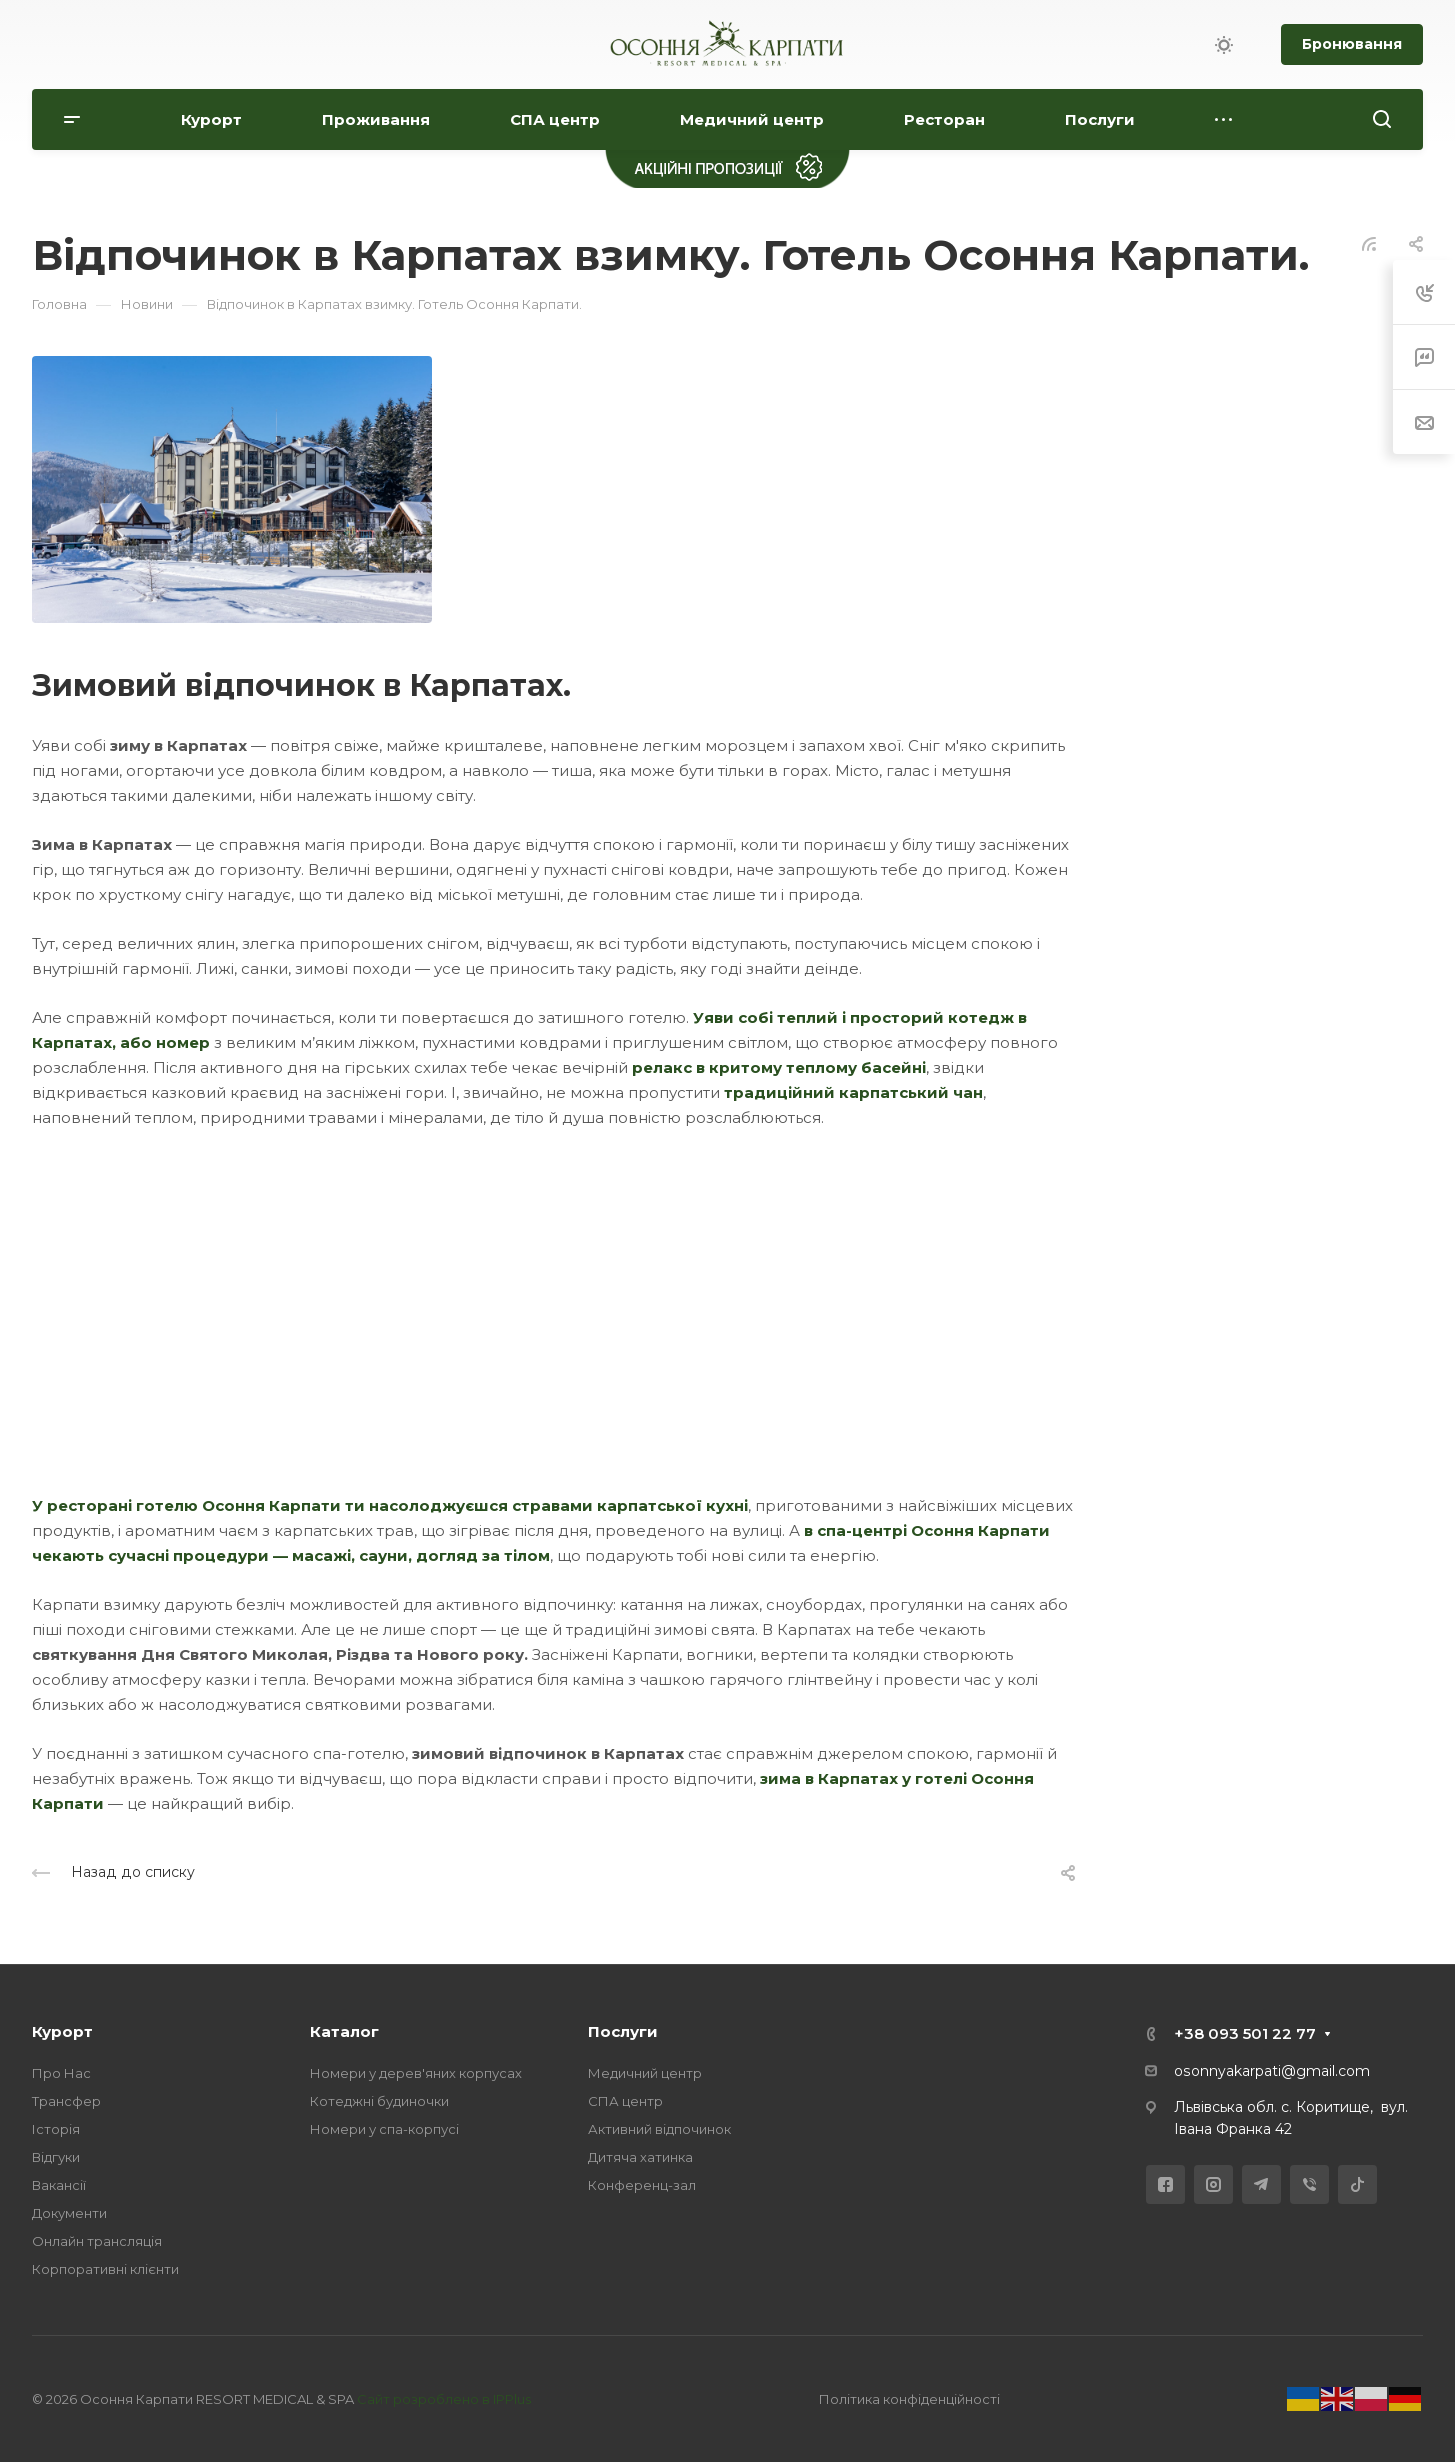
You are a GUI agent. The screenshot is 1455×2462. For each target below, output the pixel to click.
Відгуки (56, 2157)
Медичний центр (645, 2073)
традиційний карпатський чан (853, 1092)
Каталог (344, 2031)
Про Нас (61, 2073)
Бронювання (1352, 44)
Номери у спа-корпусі (384, 2129)
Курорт (62, 2031)
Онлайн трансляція (97, 2241)
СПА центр (625, 2101)
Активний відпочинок (659, 2129)
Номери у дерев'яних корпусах (416, 2073)
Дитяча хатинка (640, 2157)
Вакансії (59, 2185)
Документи (69, 2213)
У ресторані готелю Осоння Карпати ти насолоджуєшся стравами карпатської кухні (390, 1505)
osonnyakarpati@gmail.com (1272, 2071)
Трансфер (66, 2101)
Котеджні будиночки (379, 2101)
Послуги (623, 2031)
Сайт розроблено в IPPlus (444, 2399)
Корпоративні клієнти (105, 2269)
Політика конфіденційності (909, 2399)
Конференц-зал (642, 2185)
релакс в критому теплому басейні (779, 1067)
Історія (56, 2129)
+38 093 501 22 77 (1245, 2033)
